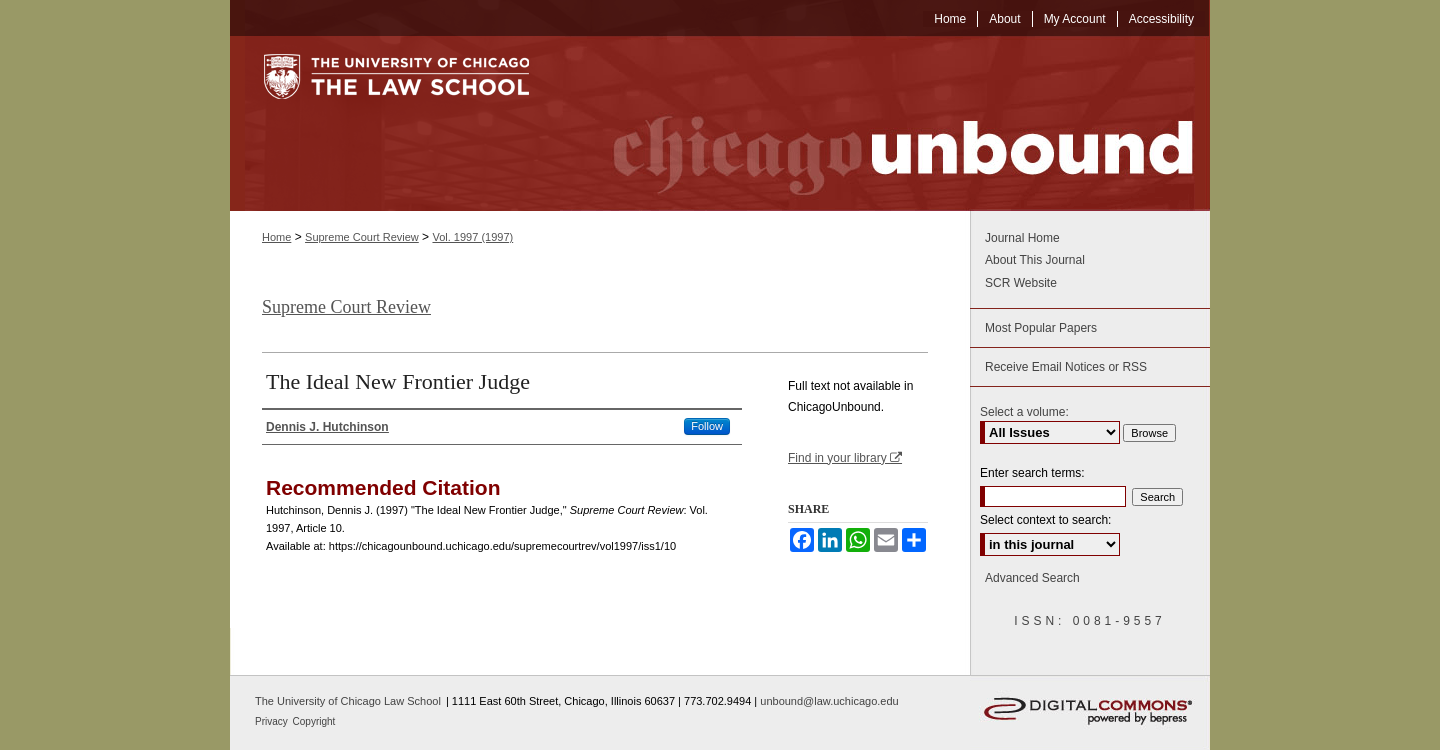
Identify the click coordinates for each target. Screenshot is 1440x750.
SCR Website (1021, 283)
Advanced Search (1032, 578)
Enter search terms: (1032, 473)
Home (276, 237)
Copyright (314, 721)
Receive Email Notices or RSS (1066, 367)
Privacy (273, 721)
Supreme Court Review (362, 237)
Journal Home (1022, 238)
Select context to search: (1045, 520)
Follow (707, 426)
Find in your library (845, 458)
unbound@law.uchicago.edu (829, 701)
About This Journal (1035, 260)
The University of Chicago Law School (348, 701)
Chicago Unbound (885, 123)
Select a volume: (1024, 412)
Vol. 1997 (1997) (472, 237)
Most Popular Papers (1041, 328)
